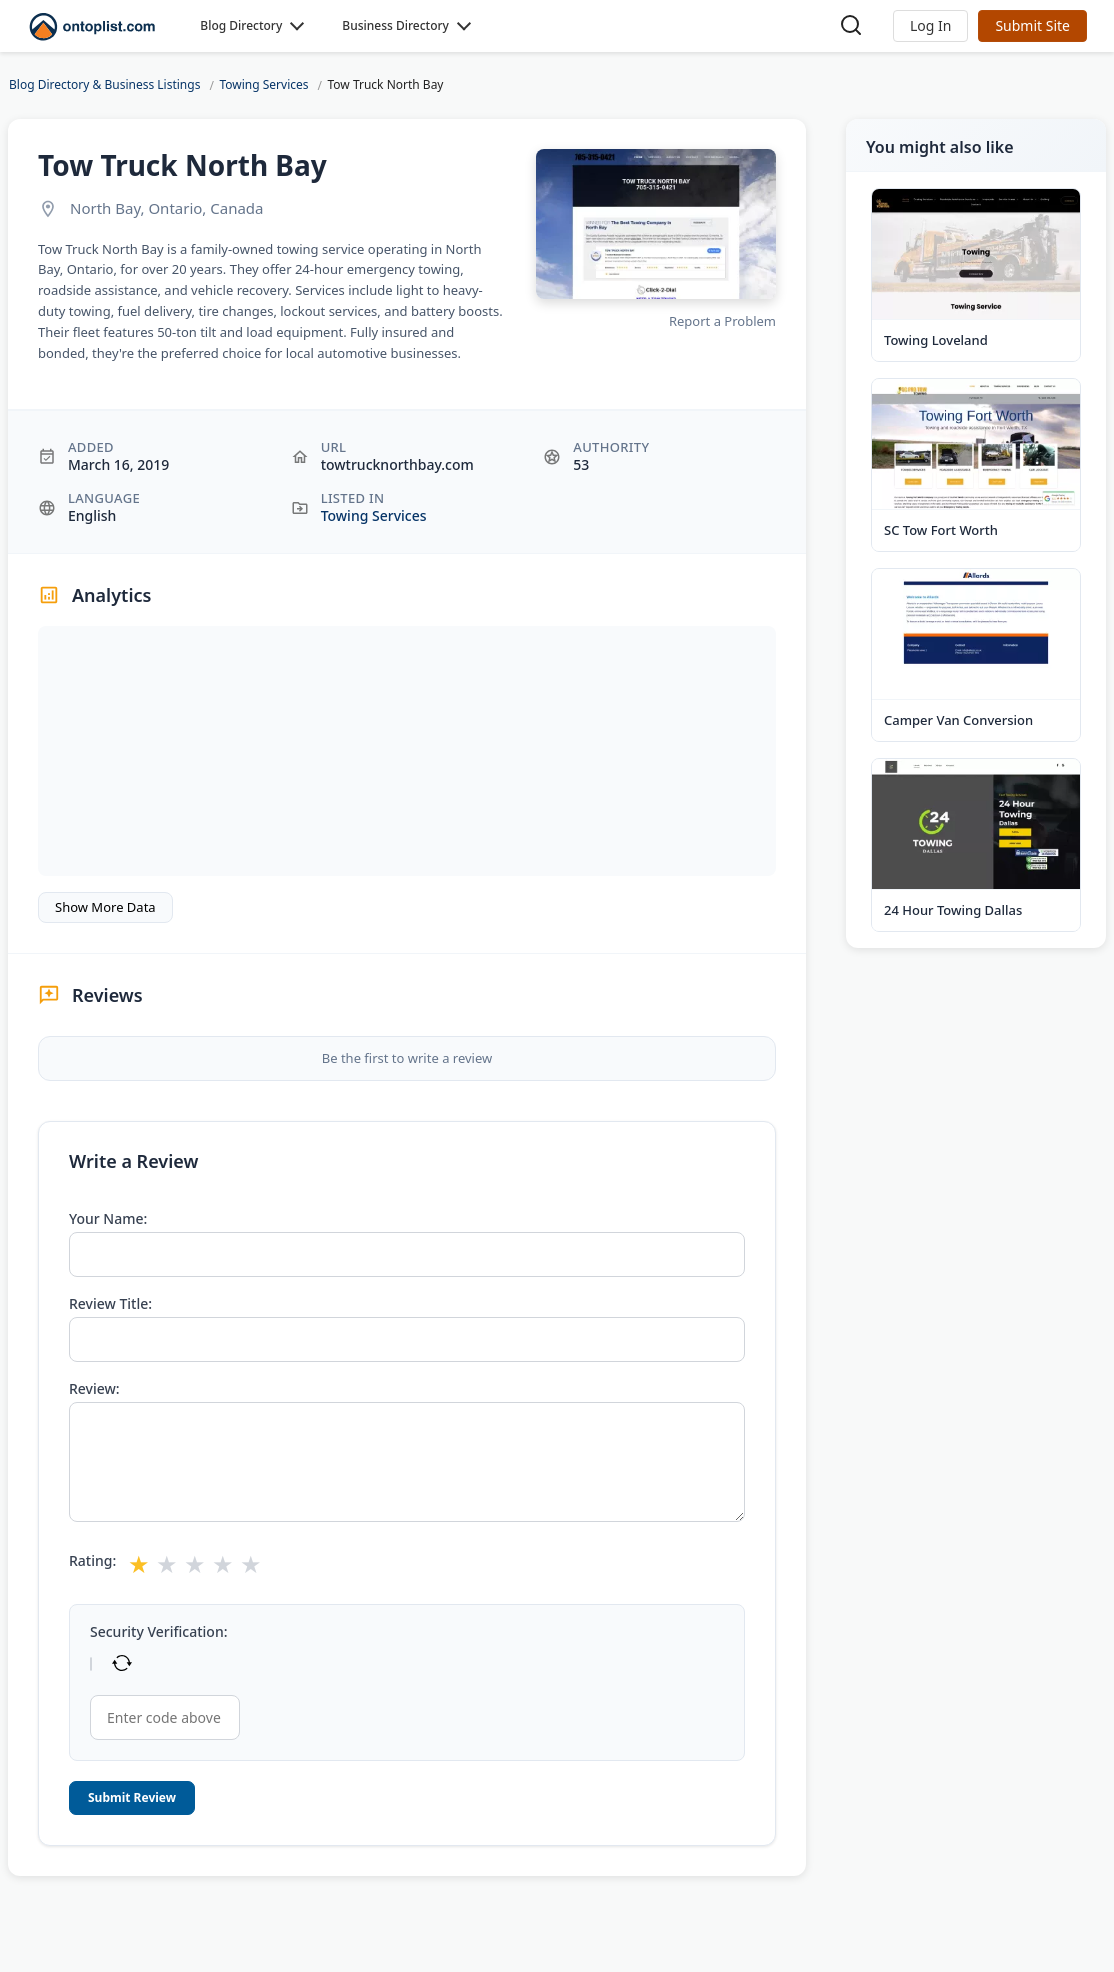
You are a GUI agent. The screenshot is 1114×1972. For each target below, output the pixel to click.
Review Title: (110, 1304)
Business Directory (395, 25)
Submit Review (132, 1797)
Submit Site (1032, 25)
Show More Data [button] (105, 907)
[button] (930, 26)
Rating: (92, 1561)
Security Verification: (158, 1632)
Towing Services (374, 515)
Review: (94, 1389)
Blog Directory (241, 25)
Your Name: (108, 1219)
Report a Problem (722, 321)
